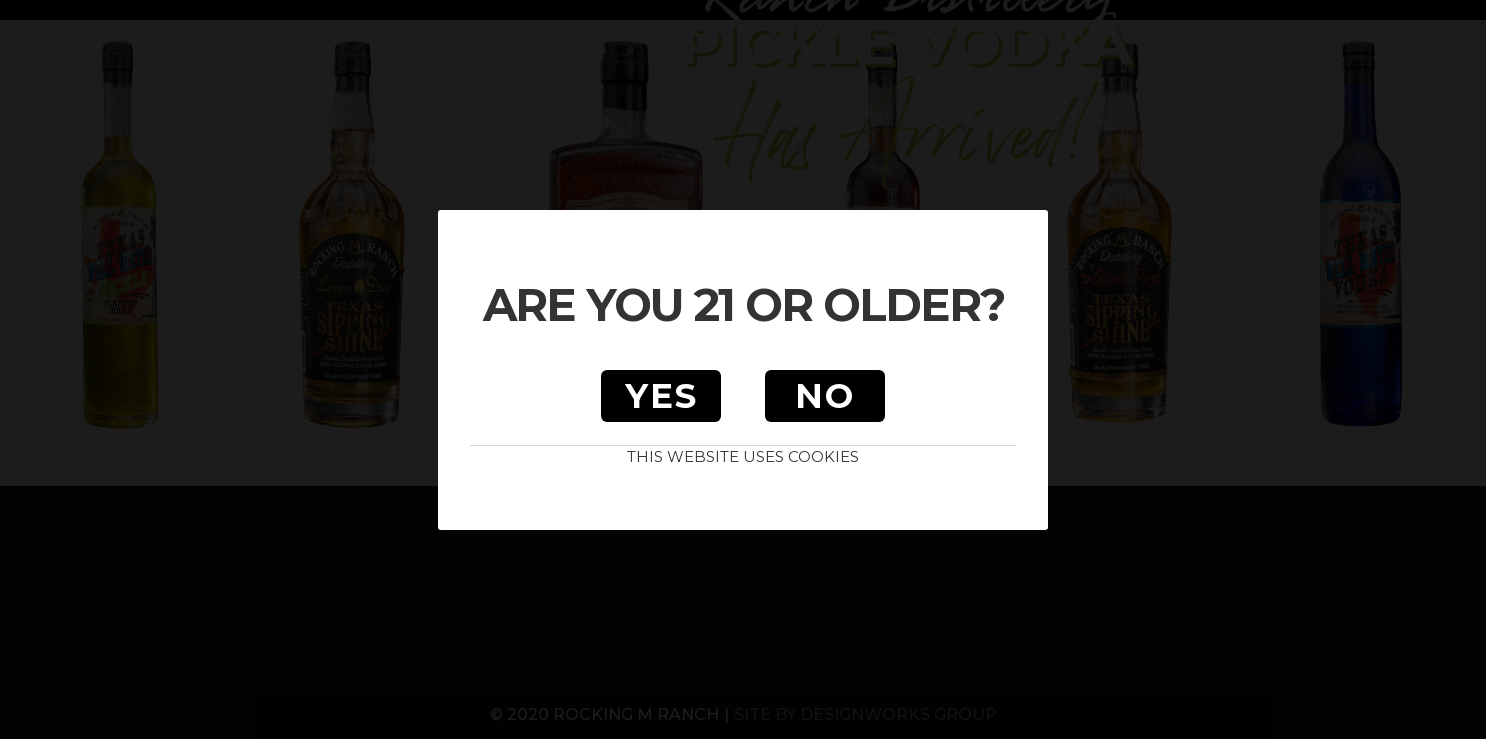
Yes (661, 396)
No (825, 396)
